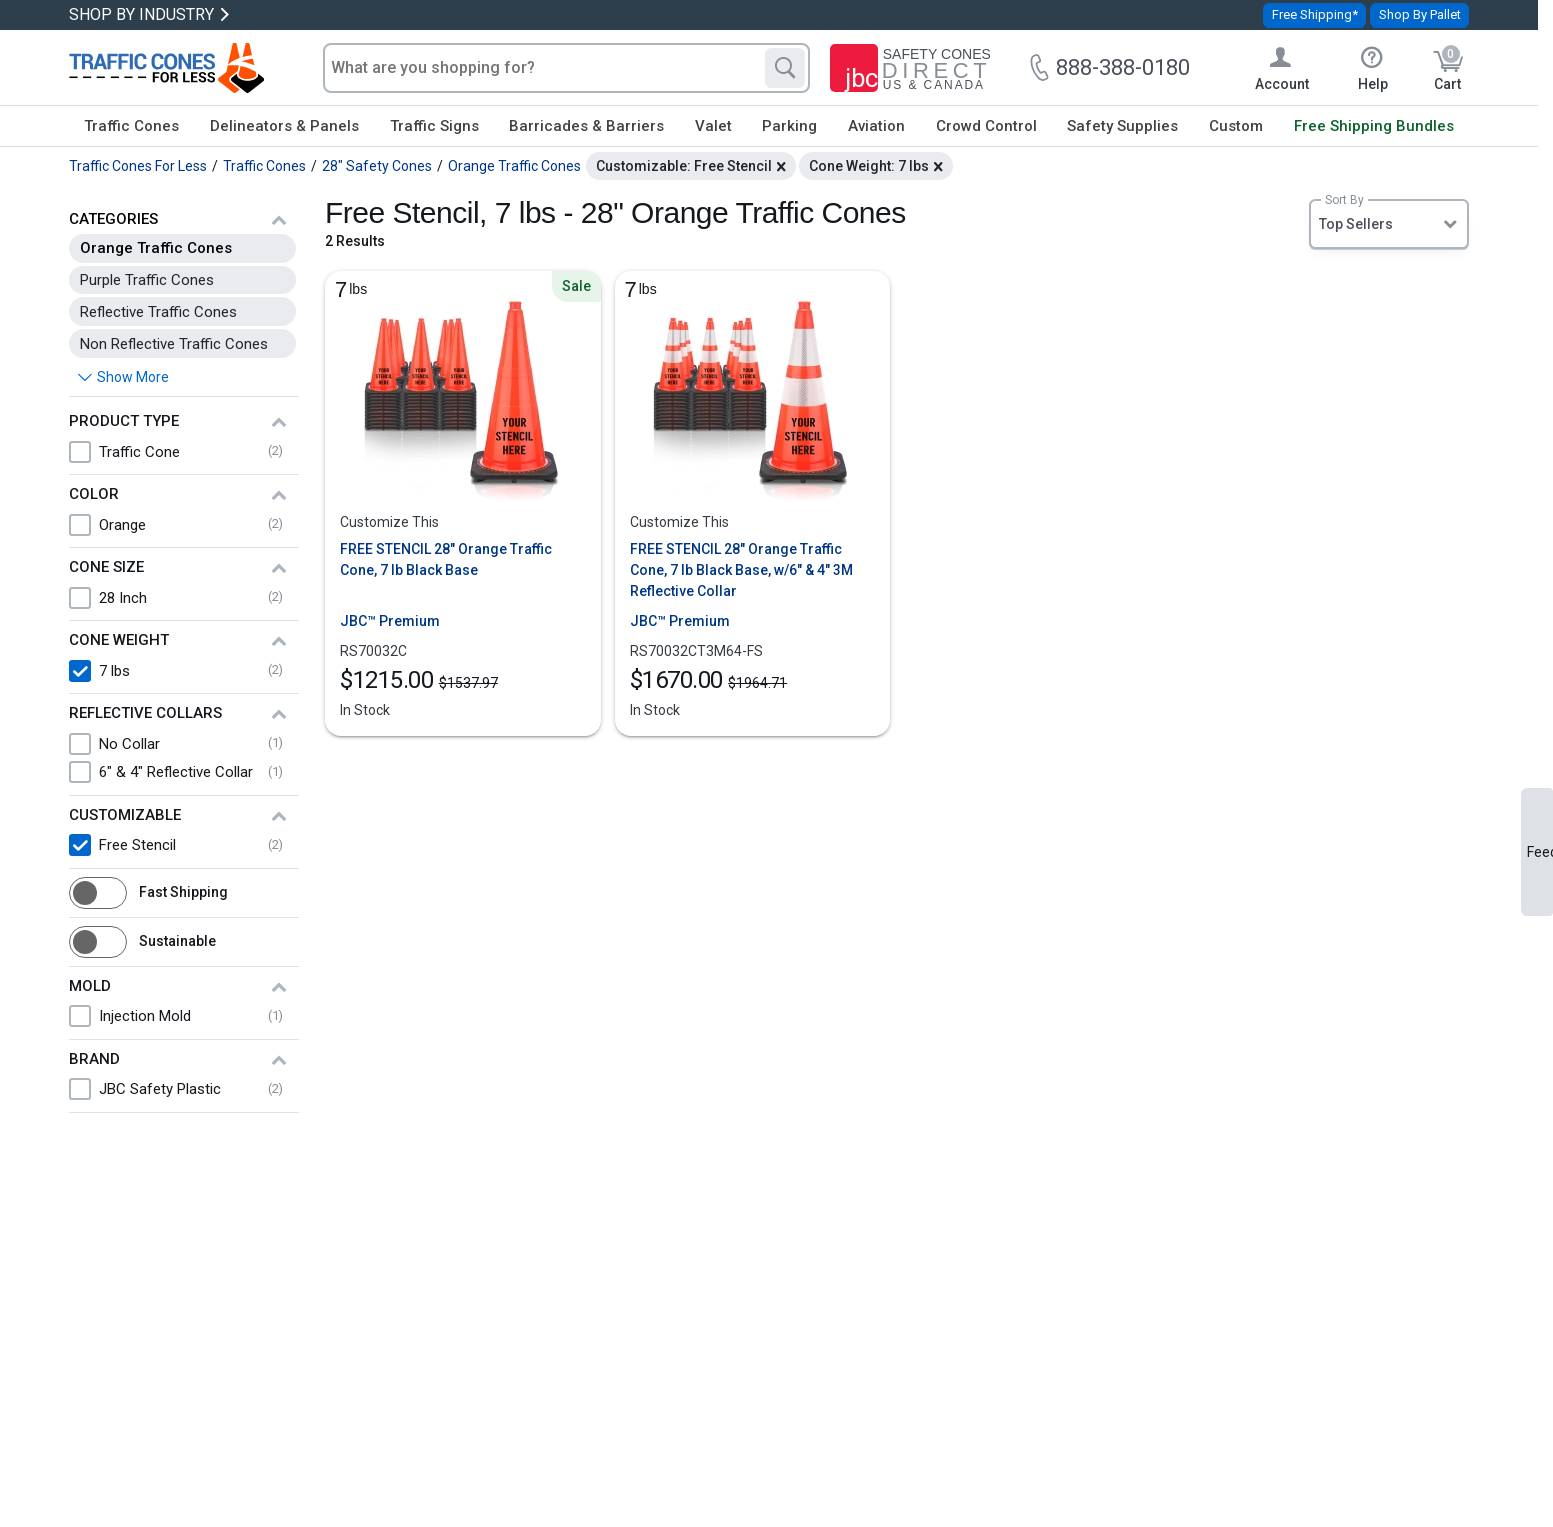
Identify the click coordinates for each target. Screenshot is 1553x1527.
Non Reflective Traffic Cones (174, 344)
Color (94, 494)
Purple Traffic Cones (147, 280)
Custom (1236, 126)
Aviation (876, 126)
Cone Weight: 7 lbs (869, 166)
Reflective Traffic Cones (158, 312)
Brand (94, 1059)
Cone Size (106, 567)
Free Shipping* (1315, 14)
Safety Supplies (1122, 126)
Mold (90, 986)
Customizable (125, 815)
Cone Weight (119, 640)
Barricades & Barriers (586, 126)
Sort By (1344, 200)
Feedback (1540, 852)
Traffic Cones (131, 126)
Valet (713, 126)
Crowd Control (986, 126)
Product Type (124, 421)
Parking (789, 126)
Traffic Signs (434, 126)
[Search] (785, 68)
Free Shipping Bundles (1374, 126)
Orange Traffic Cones (156, 248)
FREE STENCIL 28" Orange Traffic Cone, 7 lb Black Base (446, 559)
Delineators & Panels (284, 126)
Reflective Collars (145, 713)
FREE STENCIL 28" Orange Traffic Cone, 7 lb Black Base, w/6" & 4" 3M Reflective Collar (741, 570)
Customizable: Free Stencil (684, 166)
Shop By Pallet (1420, 14)
